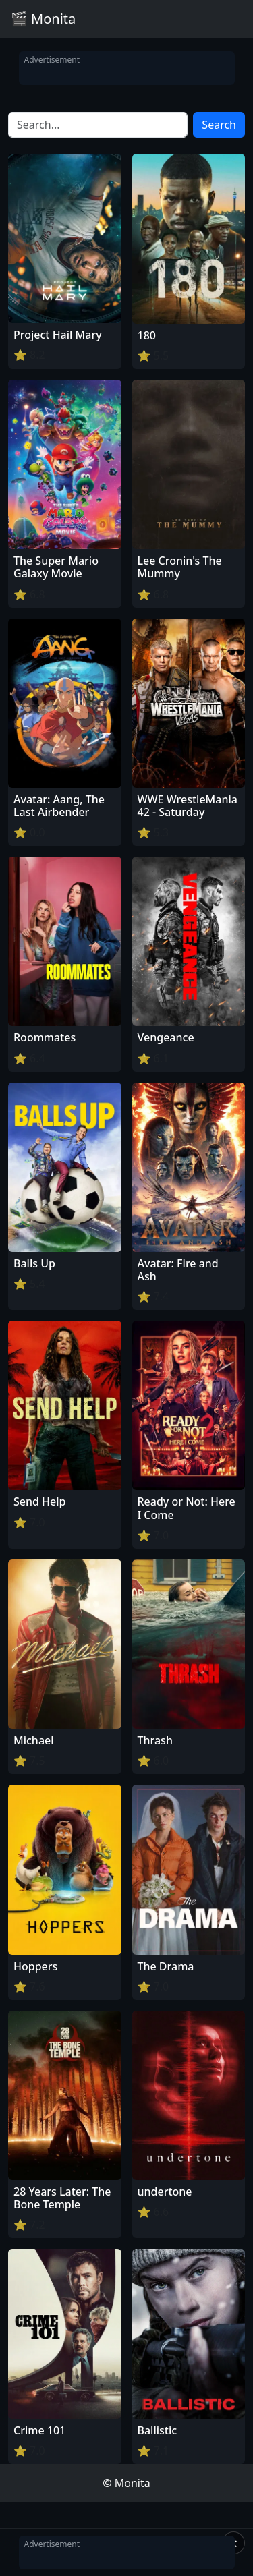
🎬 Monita (43, 18)
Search (219, 124)
